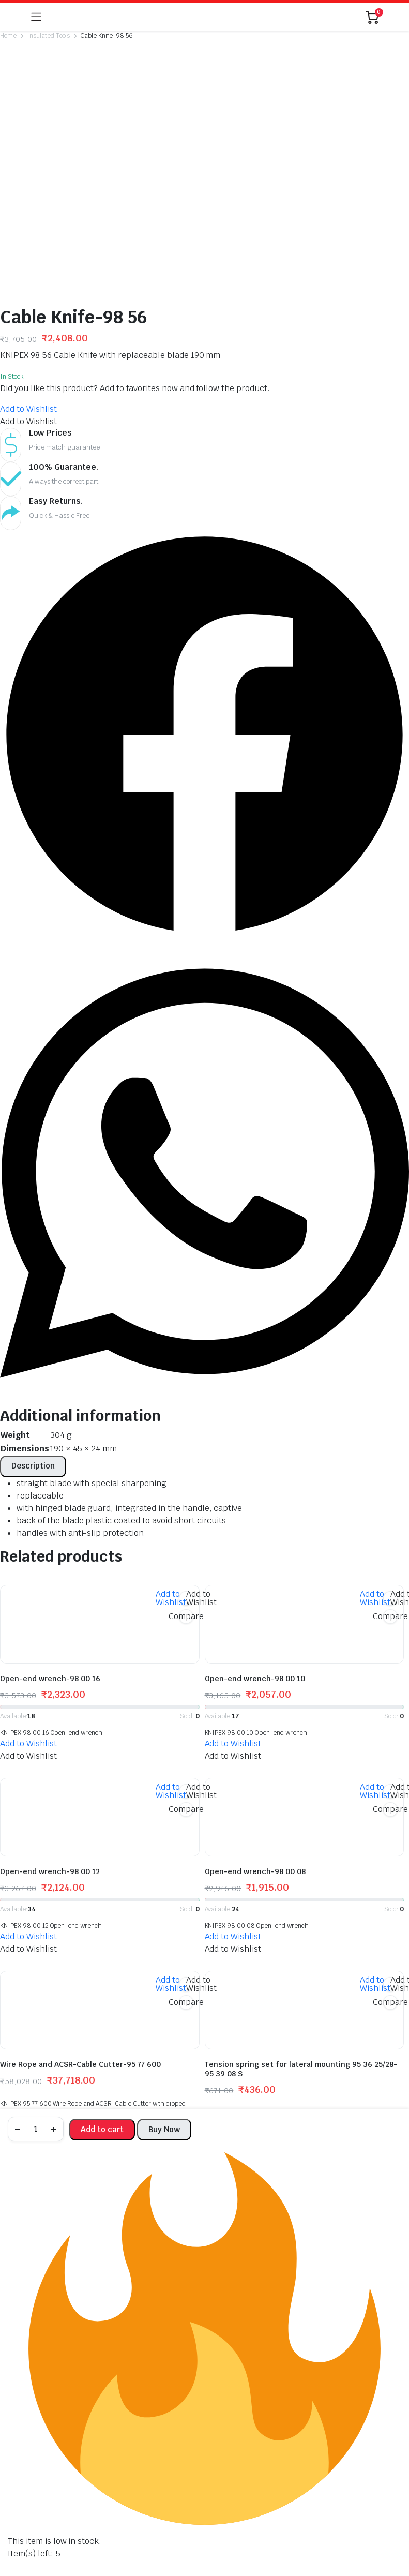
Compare (186, 1449)
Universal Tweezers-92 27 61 (257, 2094)
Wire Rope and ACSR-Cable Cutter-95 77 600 (80, 1898)
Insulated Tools (48, 36)
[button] (28, 242)
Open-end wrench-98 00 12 (50, 1705)
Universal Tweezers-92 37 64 (52, 2094)
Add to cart (102, 2129)
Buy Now (164, 2129)
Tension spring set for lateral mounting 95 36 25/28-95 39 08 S (301, 1902)
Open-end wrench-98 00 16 (50, 1512)
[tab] (33, 1300)
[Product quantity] (36, 2129)
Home (8, 36)
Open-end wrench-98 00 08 (255, 1705)
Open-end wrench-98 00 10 (255, 1512)
